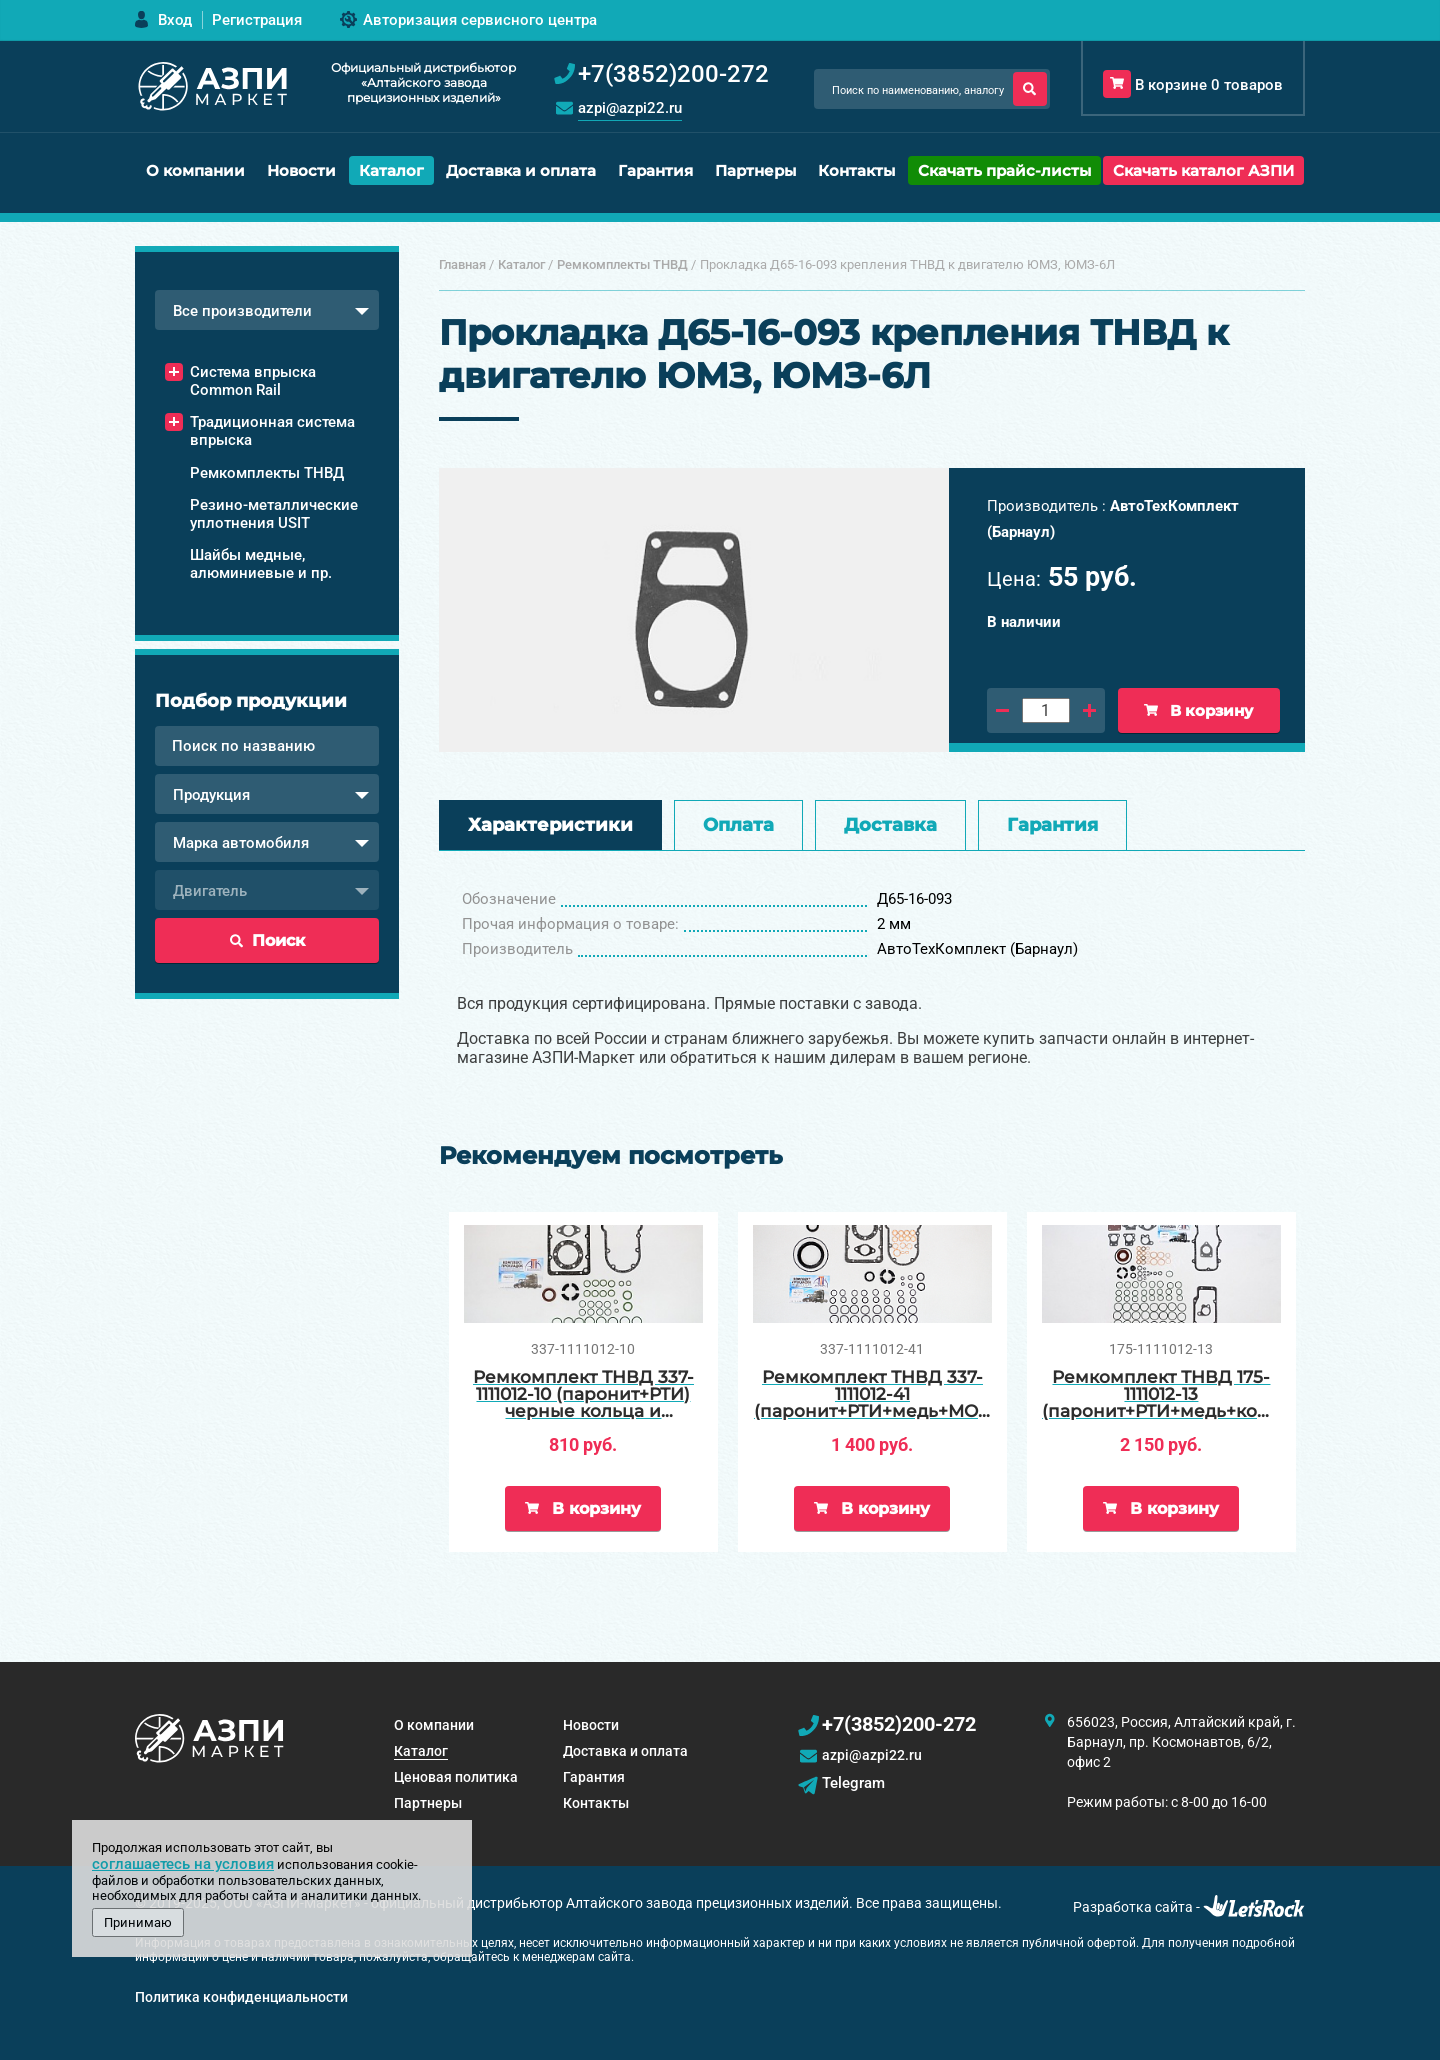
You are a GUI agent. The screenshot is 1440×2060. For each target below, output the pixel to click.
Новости (301, 170)
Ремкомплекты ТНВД (267, 473)
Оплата (738, 825)
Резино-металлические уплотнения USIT (274, 514)
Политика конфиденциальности (241, 1997)
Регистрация (257, 20)
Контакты (856, 170)
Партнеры (755, 170)
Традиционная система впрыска (272, 431)
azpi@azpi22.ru (630, 108)
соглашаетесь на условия (183, 1864)
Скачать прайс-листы (1004, 170)
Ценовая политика (456, 1777)
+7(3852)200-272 (899, 1724)
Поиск (267, 940)
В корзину (1198, 710)
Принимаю (138, 1922)
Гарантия (655, 170)
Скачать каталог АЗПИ (1203, 170)
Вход (175, 20)
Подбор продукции (251, 701)
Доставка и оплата (521, 170)
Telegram (853, 1783)
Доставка (890, 825)
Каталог (391, 170)
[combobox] (267, 310)
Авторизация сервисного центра (480, 20)
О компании (195, 170)
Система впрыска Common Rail (253, 381)
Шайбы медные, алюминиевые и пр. (261, 564)
